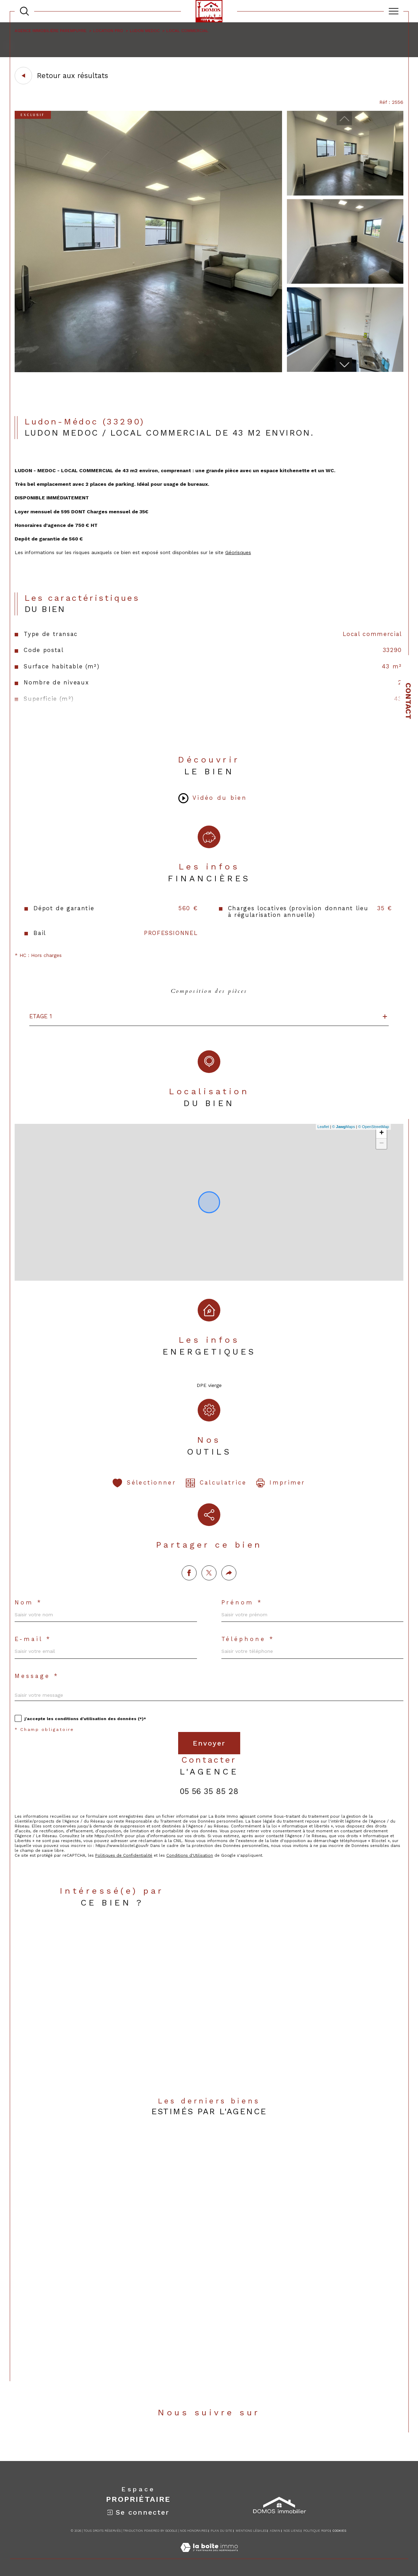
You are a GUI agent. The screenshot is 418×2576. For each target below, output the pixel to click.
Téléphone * (247, 1639)
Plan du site (221, 2530)
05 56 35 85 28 (209, 1791)
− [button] (381, 1143)
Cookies (339, 2530)
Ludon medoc (145, 30)
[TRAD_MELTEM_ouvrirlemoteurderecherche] (24, 11)
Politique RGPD (316, 2530)
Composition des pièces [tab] (209, 991)
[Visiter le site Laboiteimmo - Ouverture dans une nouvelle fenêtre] (209, 2555)
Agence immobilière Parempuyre (50, 30)
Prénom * (242, 1602)
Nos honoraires (193, 2530)
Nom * (28, 1602)
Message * (37, 1676)
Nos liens (291, 2530)
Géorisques (238, 552)
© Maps (343, 1127)
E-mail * (33, 1639)
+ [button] (381, 1133)
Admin (275, 2530)
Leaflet (323, 1127)
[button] (344, 364)
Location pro (108, 30)
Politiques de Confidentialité (123, 1855)
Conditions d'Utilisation (189, 1855)
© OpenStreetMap (373, 1127)
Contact (408, 701)
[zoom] (148, 370)
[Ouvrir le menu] (393, 11)
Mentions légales (251, 2530)
